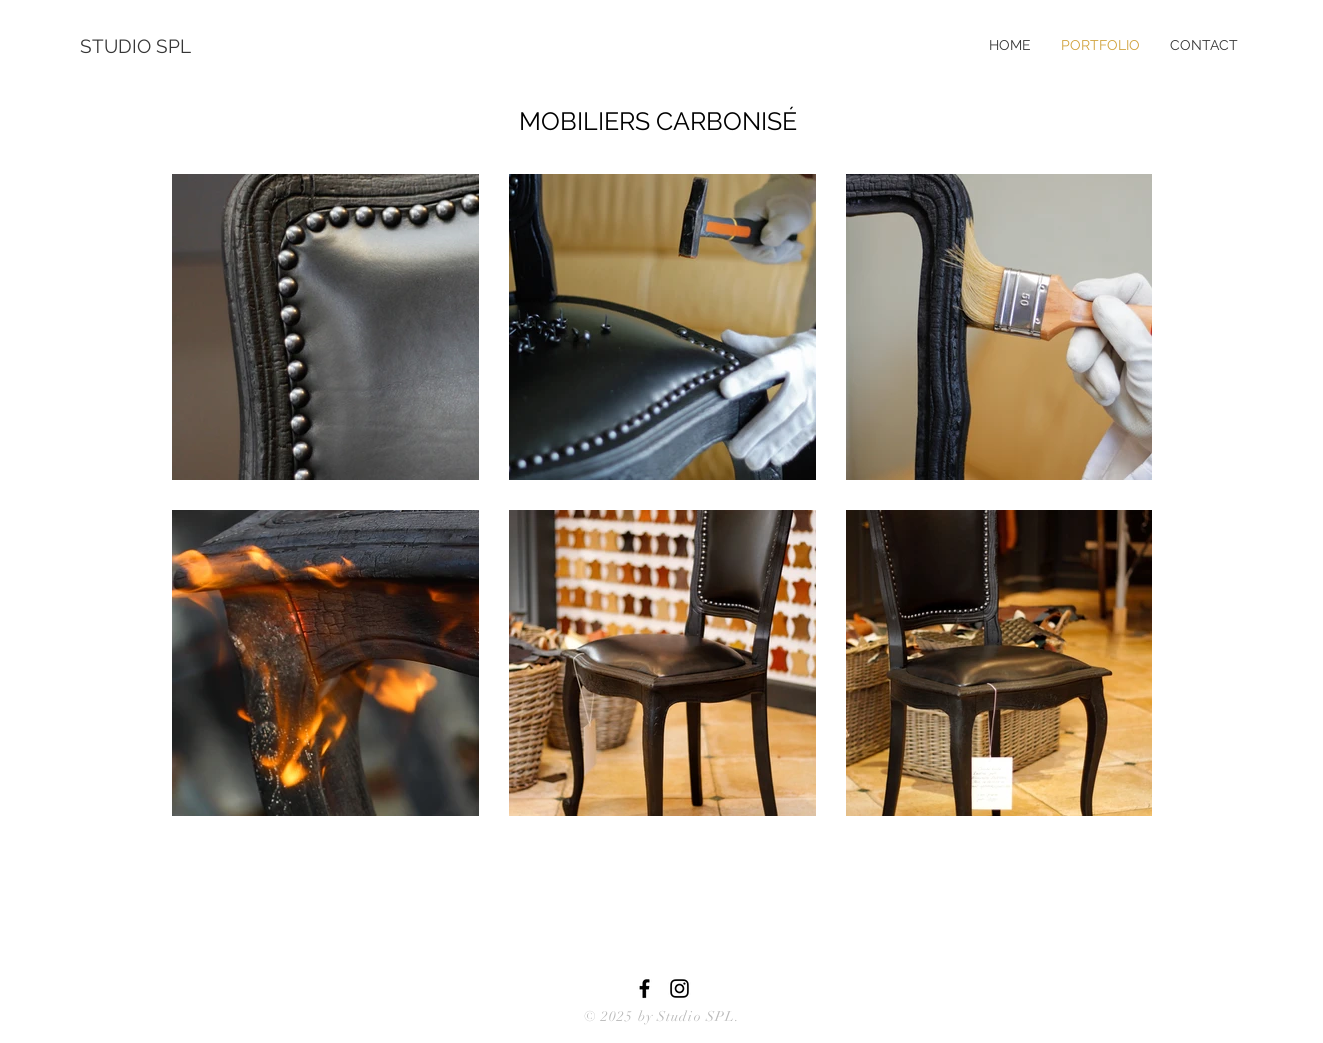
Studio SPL (696, 1016)
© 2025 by (620, 1016)
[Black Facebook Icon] (644, 988)
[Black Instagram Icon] (679, 988)
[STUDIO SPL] (145, 46)
